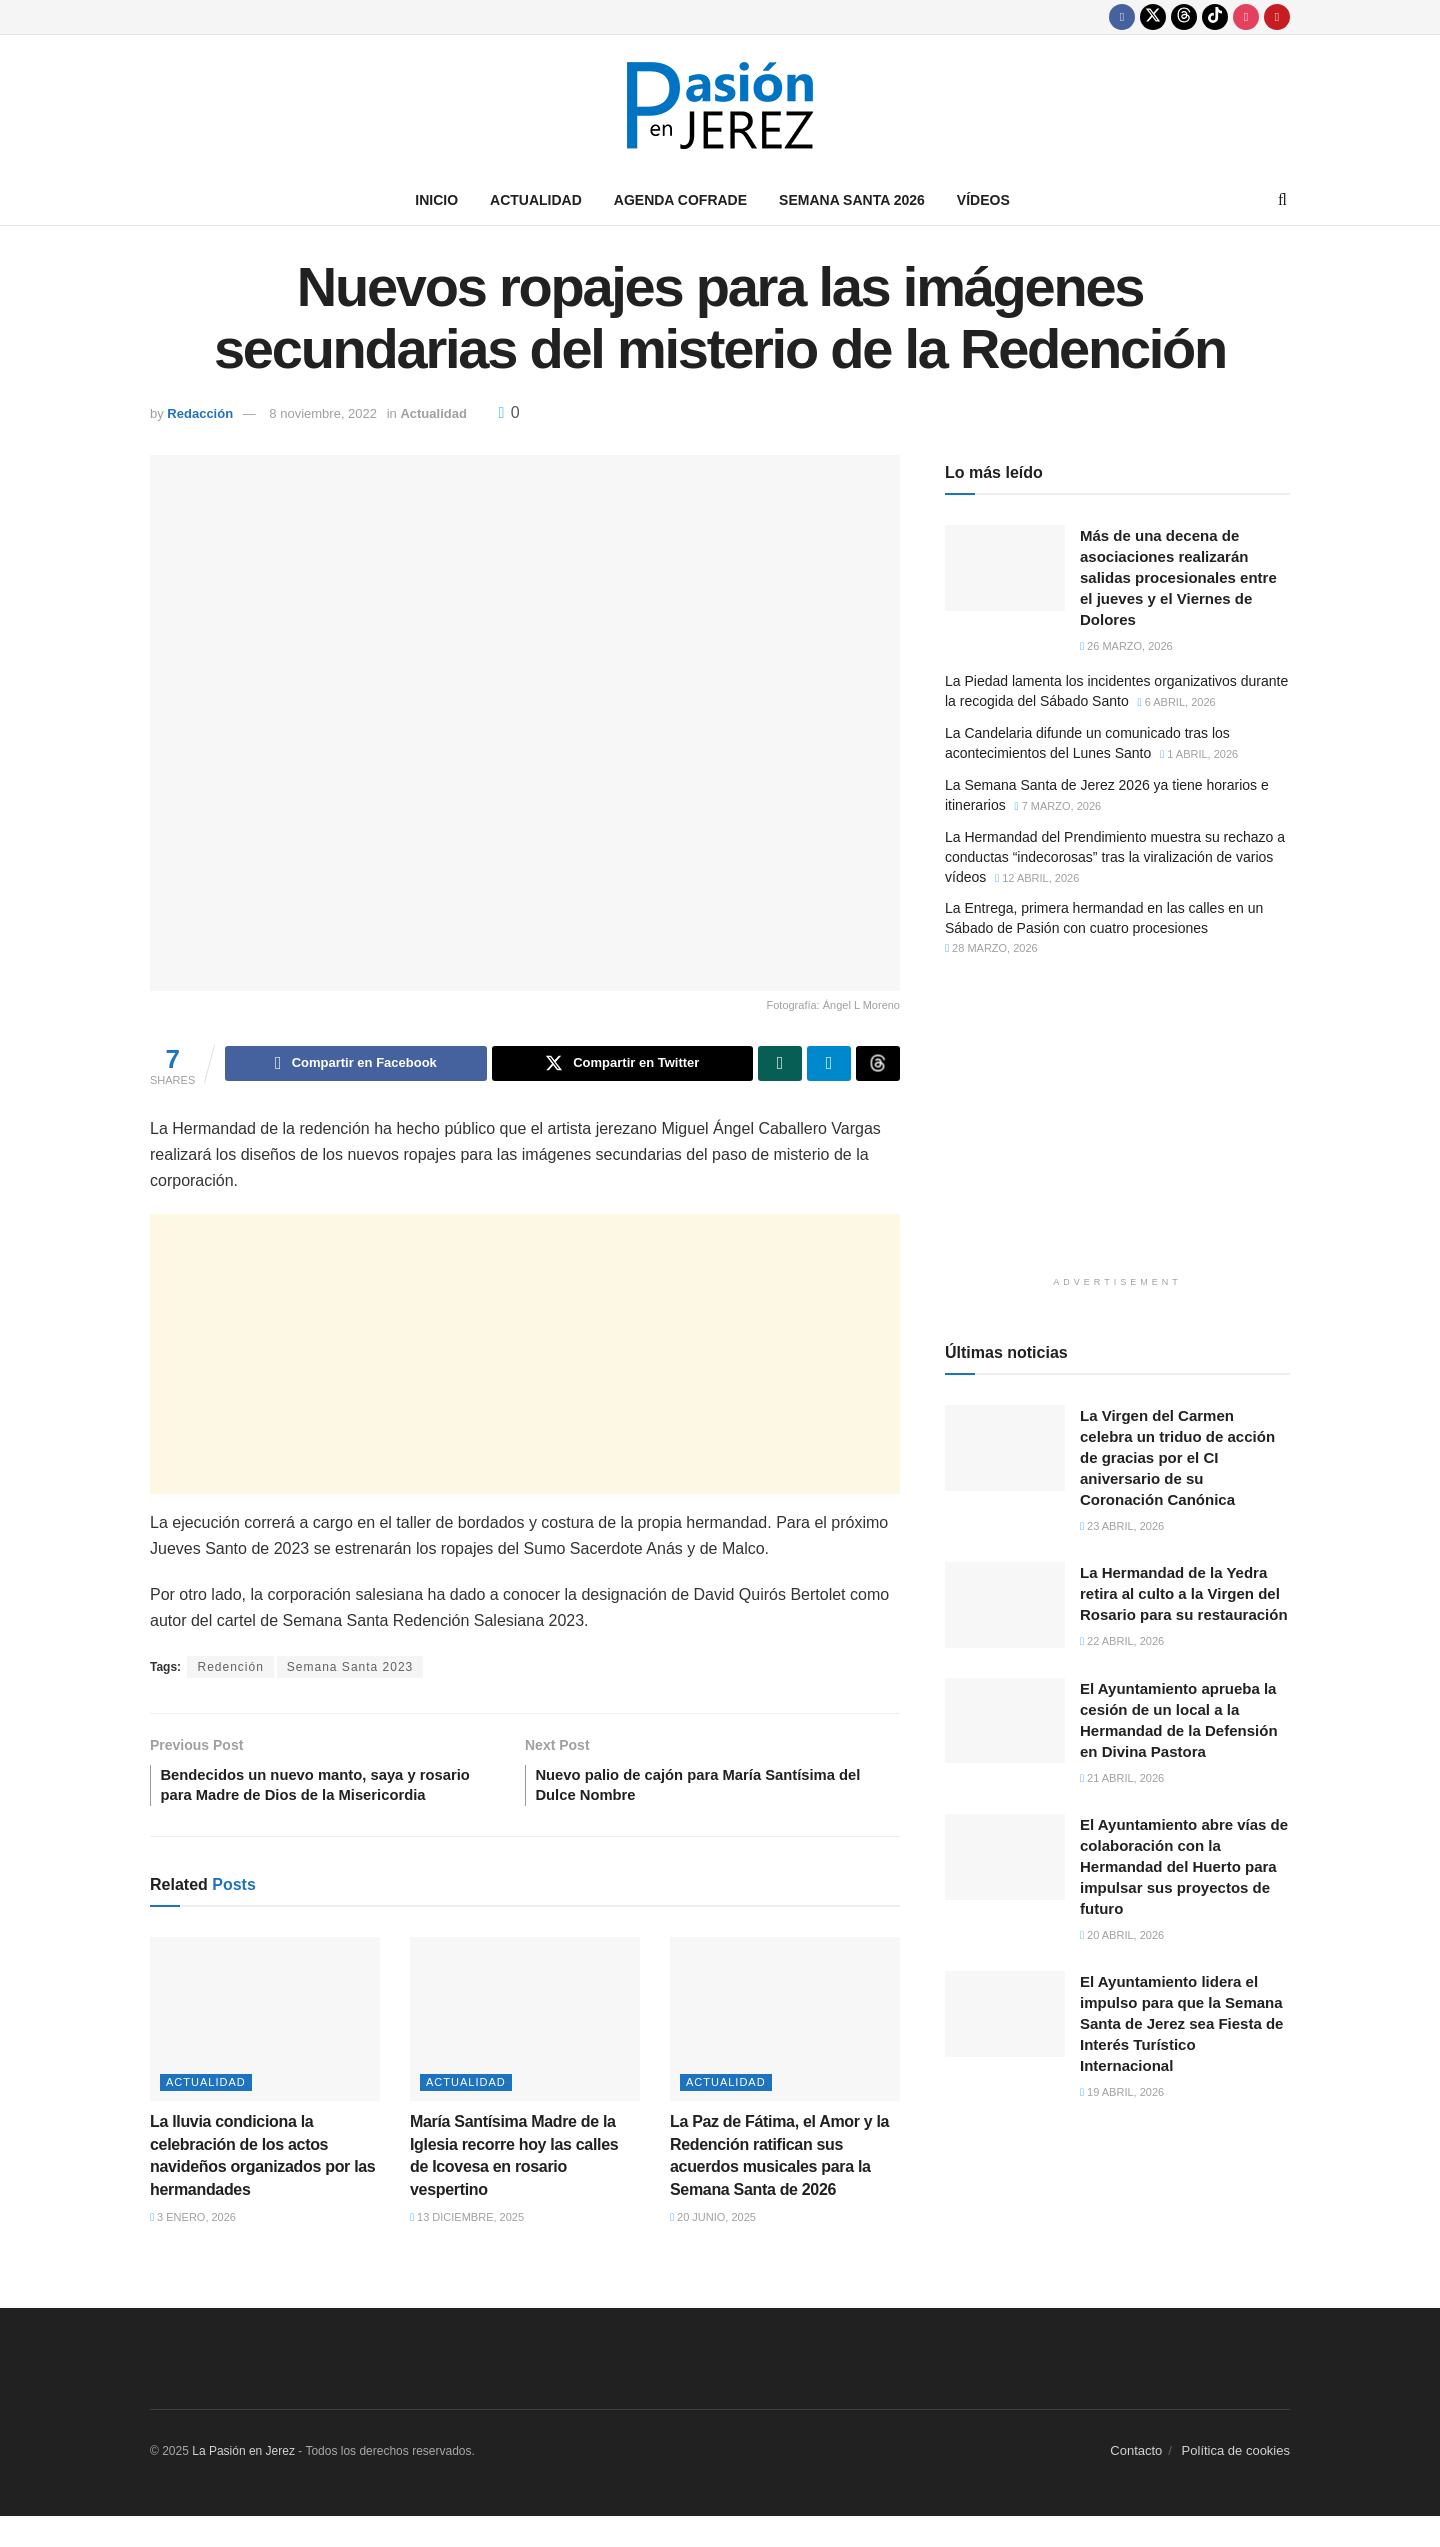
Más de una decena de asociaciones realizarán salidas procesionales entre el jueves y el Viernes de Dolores (1178, 577)
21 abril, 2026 (1122, 1778)
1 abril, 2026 (1199, 754)
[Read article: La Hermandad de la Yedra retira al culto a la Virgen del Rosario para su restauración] (1005, 1605)
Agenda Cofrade (680, 200)
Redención (230, 1670)
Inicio (436, 200)
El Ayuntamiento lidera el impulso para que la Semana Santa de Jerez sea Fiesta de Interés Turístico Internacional (1181, 2023)
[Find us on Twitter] (1153, 17)
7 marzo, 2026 (1058, 806)
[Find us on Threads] (1184, 17)
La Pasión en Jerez (243, 2482)
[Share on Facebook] (355, 1065)
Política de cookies (1236, 2481)
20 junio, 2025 (713, 2248)
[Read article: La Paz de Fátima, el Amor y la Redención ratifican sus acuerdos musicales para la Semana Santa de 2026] (785, 2050)
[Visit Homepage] (720, 105)
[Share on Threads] (878, 1065)
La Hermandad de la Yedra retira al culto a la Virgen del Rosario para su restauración (1184, 1593)
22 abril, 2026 (1122, 1641)
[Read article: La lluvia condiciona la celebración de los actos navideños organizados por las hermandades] (265, 2050)
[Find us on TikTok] (1215, 17)
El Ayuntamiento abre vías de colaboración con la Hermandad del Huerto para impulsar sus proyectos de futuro (1184, 1866)
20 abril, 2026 (1122, 1935)
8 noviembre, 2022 (323, 413)
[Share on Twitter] (622, 1065)
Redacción (200, 413)
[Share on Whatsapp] (780, 1065)
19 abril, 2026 (1122, 2092)
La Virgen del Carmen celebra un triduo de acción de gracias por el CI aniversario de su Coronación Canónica (1177, 1457)
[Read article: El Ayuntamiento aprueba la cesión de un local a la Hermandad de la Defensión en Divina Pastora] (1005, 1721)
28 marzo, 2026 (991, 948)
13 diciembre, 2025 (467, 2248)
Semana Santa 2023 (350, 1670)
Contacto (1136, 2481)
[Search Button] (1282, 200)
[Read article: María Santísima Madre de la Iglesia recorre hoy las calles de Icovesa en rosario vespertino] (525, 2050)
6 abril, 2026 (1177, 702)
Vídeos (983, 200)
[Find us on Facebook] (1122, 17)
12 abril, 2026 (1037, 878)
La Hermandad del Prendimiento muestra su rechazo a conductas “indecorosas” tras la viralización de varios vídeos (1115, 856)
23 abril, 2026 (1122, 1526)
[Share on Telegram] (829, 1065)
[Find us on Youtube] (1277, 17)
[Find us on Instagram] (1246, 17)
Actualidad (536, 200)
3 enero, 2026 (193, 2248)
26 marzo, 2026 (1126, 646)
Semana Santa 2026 (852, 200)
